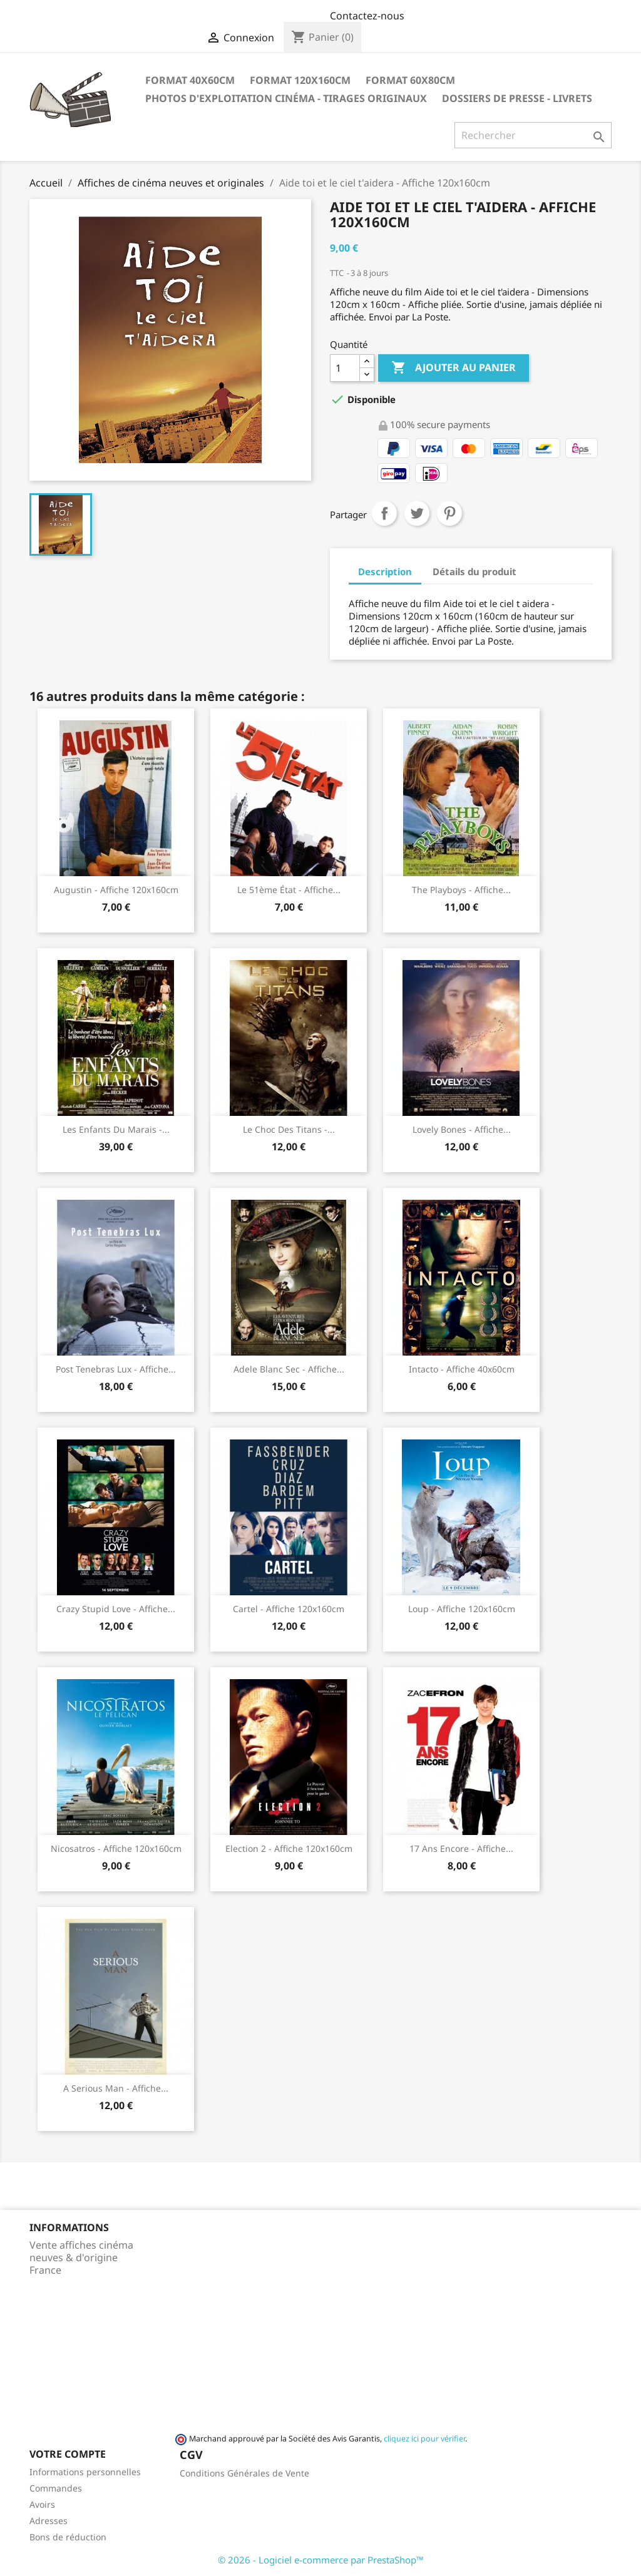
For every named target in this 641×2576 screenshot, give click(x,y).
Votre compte (67, 2454)
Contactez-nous (367, 16)
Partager (384, 513)
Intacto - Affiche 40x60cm (462, 1369)
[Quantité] (345, 368)
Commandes (55, 2488)
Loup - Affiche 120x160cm (461, 1609)
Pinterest (449, 513)
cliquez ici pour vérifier (424, 2438)
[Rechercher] (533, 135)
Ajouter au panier (453, 368)
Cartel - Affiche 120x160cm (288, 1609)
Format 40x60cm (190, 80)
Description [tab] (385, 571)
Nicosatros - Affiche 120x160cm (116, 1848)
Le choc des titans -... (289, 1129)
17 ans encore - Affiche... (461, 1848)
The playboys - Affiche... (461, 890)
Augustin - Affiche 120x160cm (116, 890)
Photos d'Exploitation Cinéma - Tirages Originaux (286, 98)
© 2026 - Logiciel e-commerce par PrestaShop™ (321, 2559)
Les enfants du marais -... (116, 1129)
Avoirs (42, 2504)
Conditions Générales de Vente (244, 2473)
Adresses (48, 2521)
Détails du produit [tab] (474, 571)
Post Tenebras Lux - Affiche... (116, 1369)
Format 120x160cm (300, 80)
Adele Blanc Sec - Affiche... (288, 1369)
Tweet (416, 513)
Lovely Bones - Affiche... (462, 1129)
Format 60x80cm (410, 80)
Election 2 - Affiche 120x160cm (288, 1848)
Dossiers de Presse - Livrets (517, 98)
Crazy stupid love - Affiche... (115, 1609)
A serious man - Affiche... (115, 2088)
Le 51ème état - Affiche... (289, 890)
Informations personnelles (85, 2472)
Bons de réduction (67, 2537)
